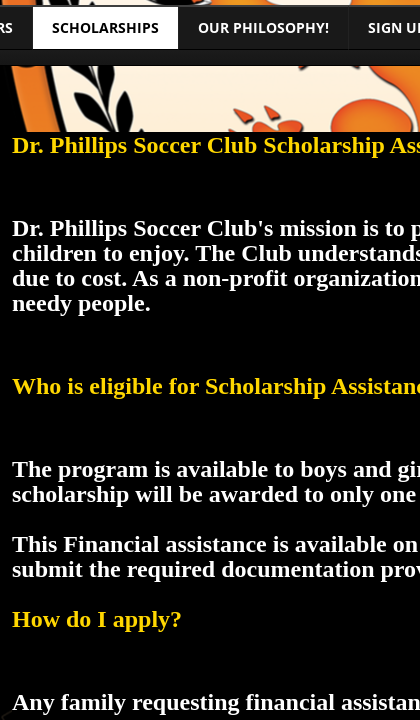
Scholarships (105, 27)
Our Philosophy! (263, 27)
